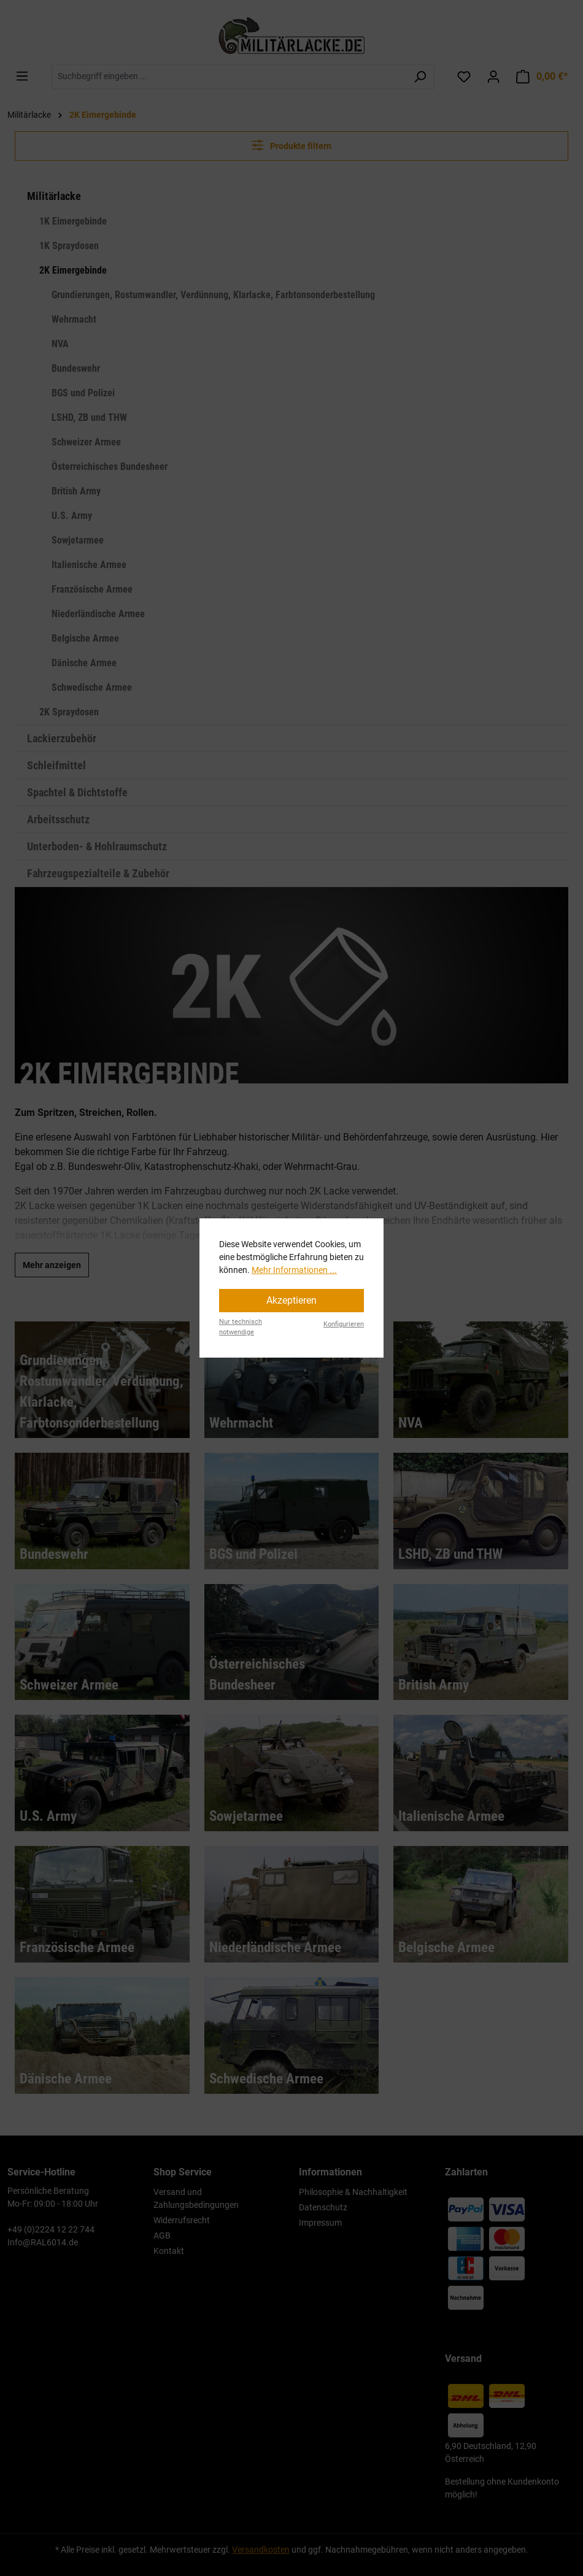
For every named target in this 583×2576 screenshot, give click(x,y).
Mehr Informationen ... (294, 1270)
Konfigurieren (343, 1324)
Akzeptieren (291, 1300)
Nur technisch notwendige (240, 1327)
